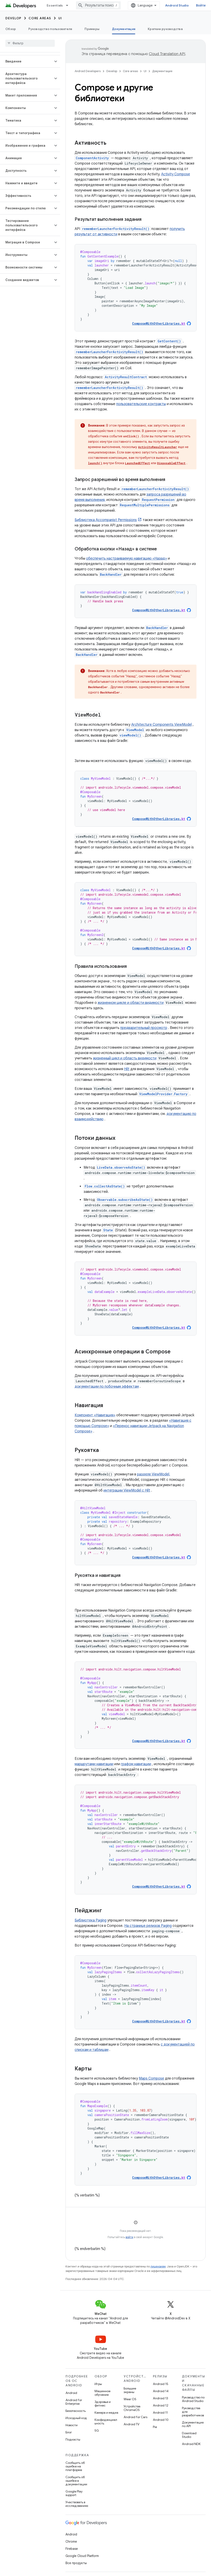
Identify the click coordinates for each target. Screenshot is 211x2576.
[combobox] (98, 5)
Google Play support (73, 2493)
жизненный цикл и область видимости (124, 1058)
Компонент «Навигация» (95, 1415)
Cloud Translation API (167, 54)
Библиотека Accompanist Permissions (106, 520)
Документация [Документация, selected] (123, 29)
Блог (68, 2432)
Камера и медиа (106, 2413)
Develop (13, 18)
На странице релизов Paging (148, 1925)
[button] (26, 61)
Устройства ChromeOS (132, 2408)
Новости (71, 2425)
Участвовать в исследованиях (76, 2504)
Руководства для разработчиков (193, 2411)
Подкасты (72, 2439)
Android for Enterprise (73, 2402)
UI (60, 18)
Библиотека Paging (90, 1920)
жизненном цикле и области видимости (131, 1002)
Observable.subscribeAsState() (125, 1200)
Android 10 (161, 2420)
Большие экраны (130, 2390)
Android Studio (177, 5)
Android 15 (160, 2384)
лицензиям (158, 2266)
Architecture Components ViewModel (161, 724)
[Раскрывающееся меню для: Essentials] (69, 5)
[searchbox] (30, 43)
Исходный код (76, 2418)
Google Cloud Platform (82, 2556)
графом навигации (136, 1764)
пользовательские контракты (141, 404)
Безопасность (75, 2411)
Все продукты (76, 2563)
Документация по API (193, 2424)
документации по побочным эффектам (107, 1386)
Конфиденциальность (106, 2421)
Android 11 (160, 2413)
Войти (201, 5)
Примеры (91, 29)
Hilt (126, 1069)
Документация (162, 71)
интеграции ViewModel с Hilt (126, 1490)
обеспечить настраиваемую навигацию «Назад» (126, 558)
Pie (155, 2427)
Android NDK (191, 2444)
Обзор (10, 29)
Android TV (131, 2424)
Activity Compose (175, 174)
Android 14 (161, 2391)
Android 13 (160, 2398)
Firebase (71, 2549)
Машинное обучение (102, 2393)
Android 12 (160, 2405)
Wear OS (130, 2399)
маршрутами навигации (94, 1764)
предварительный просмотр (143, 1028)
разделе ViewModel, (153, 1474)
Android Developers (88, 71)
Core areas (40, 18)
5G (97, 2430)
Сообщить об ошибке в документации (76, 2480)
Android (71, 2393)
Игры (98, 2384)
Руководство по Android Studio (193, 2399)
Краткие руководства (165, 29)
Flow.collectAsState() (105, 1186)
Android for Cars (135, 2417)
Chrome (71, 2542)
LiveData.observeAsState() (121, 1167)
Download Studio (189, 2435)
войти (129, 2237)
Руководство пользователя (50, 29)
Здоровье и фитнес (103, 2403)
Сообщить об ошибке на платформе (75, 2466)
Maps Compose (151, 2078)
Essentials (55, 5)
